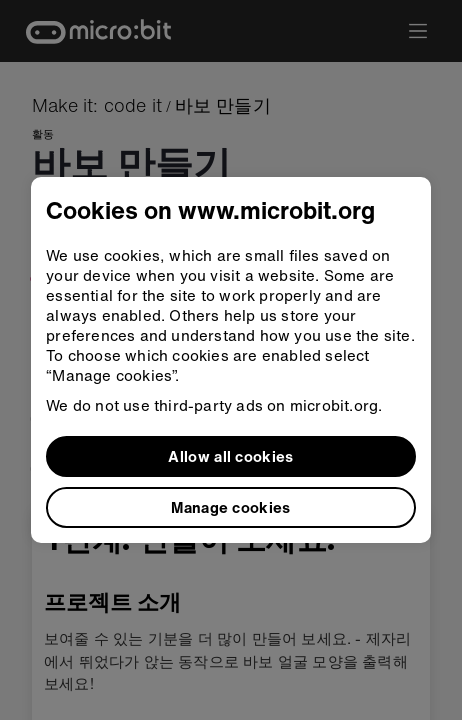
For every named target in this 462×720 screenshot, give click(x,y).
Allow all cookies (230, 456)
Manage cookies (230, 507)
